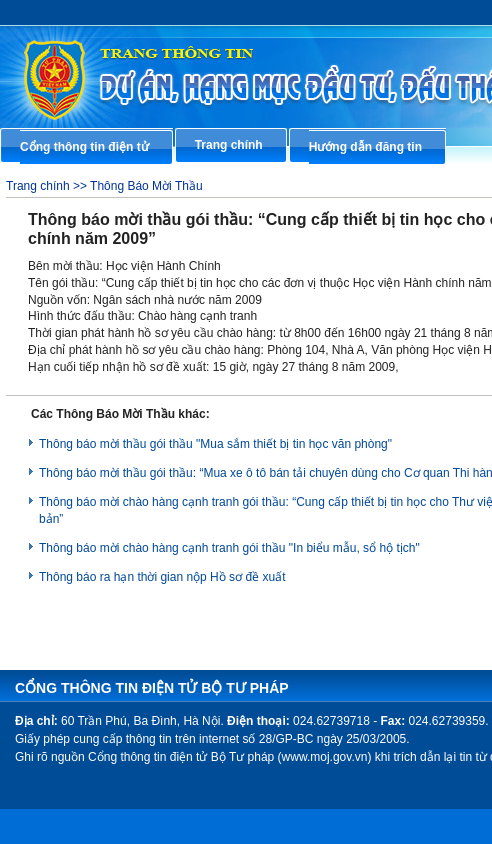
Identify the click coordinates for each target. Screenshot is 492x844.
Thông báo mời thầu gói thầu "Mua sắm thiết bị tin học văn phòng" (215, 444)
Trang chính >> (48, 186)
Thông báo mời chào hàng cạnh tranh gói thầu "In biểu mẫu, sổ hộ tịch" (229, 548)
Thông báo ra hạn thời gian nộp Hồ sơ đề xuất (162, 577)
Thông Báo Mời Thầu (146, 186)
